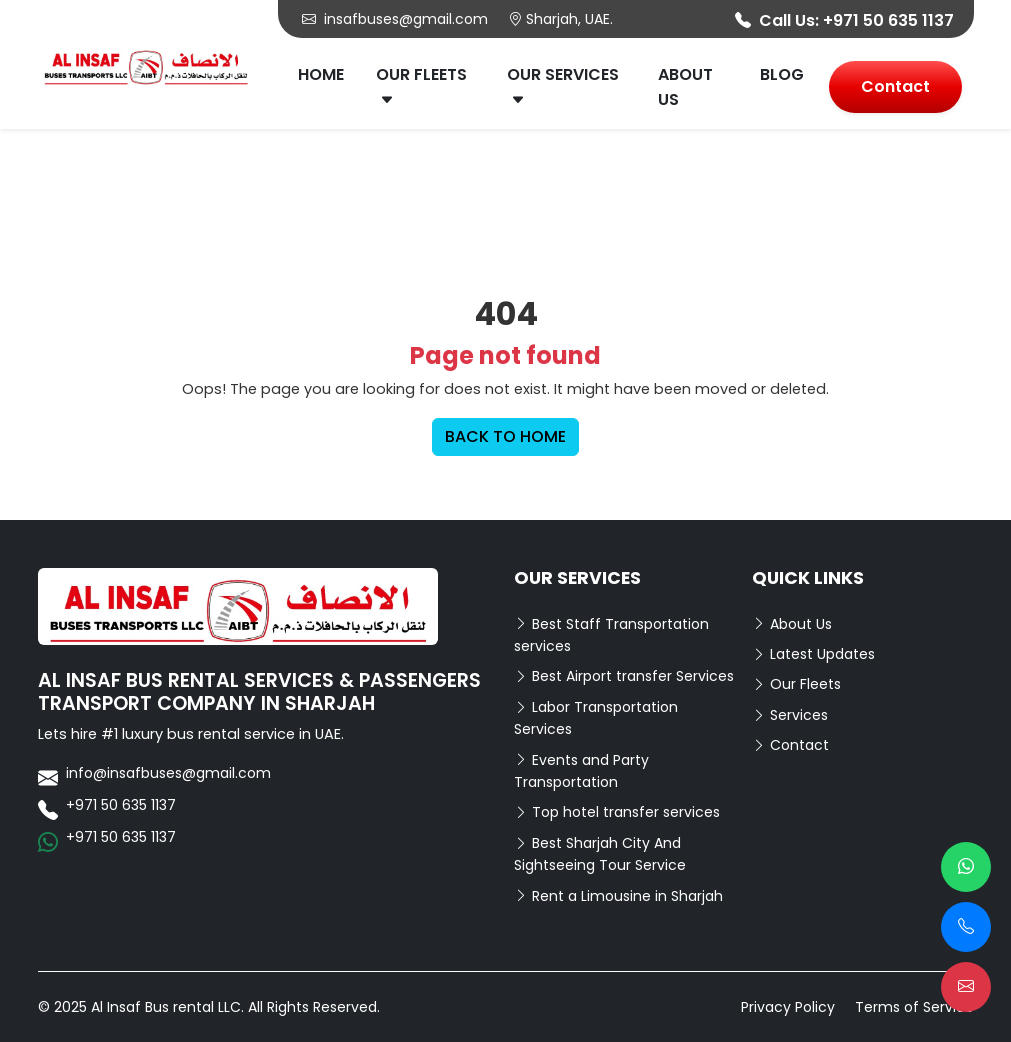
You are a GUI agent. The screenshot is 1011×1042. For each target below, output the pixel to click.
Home (321, 74)
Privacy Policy (788, 1007)
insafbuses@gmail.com (395, 19)
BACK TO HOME (505, 436)
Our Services (563, 87)
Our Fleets (421, 87)
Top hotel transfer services (617, 812)
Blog (782, 74)
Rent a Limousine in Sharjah (618, 896)
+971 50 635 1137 (888, 20)
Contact (895, 86)
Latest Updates (813, 654)
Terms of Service (914, 1007)
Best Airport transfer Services (624, 676)
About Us (685, 87)
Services (790, 715)
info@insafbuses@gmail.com (168, 773)
